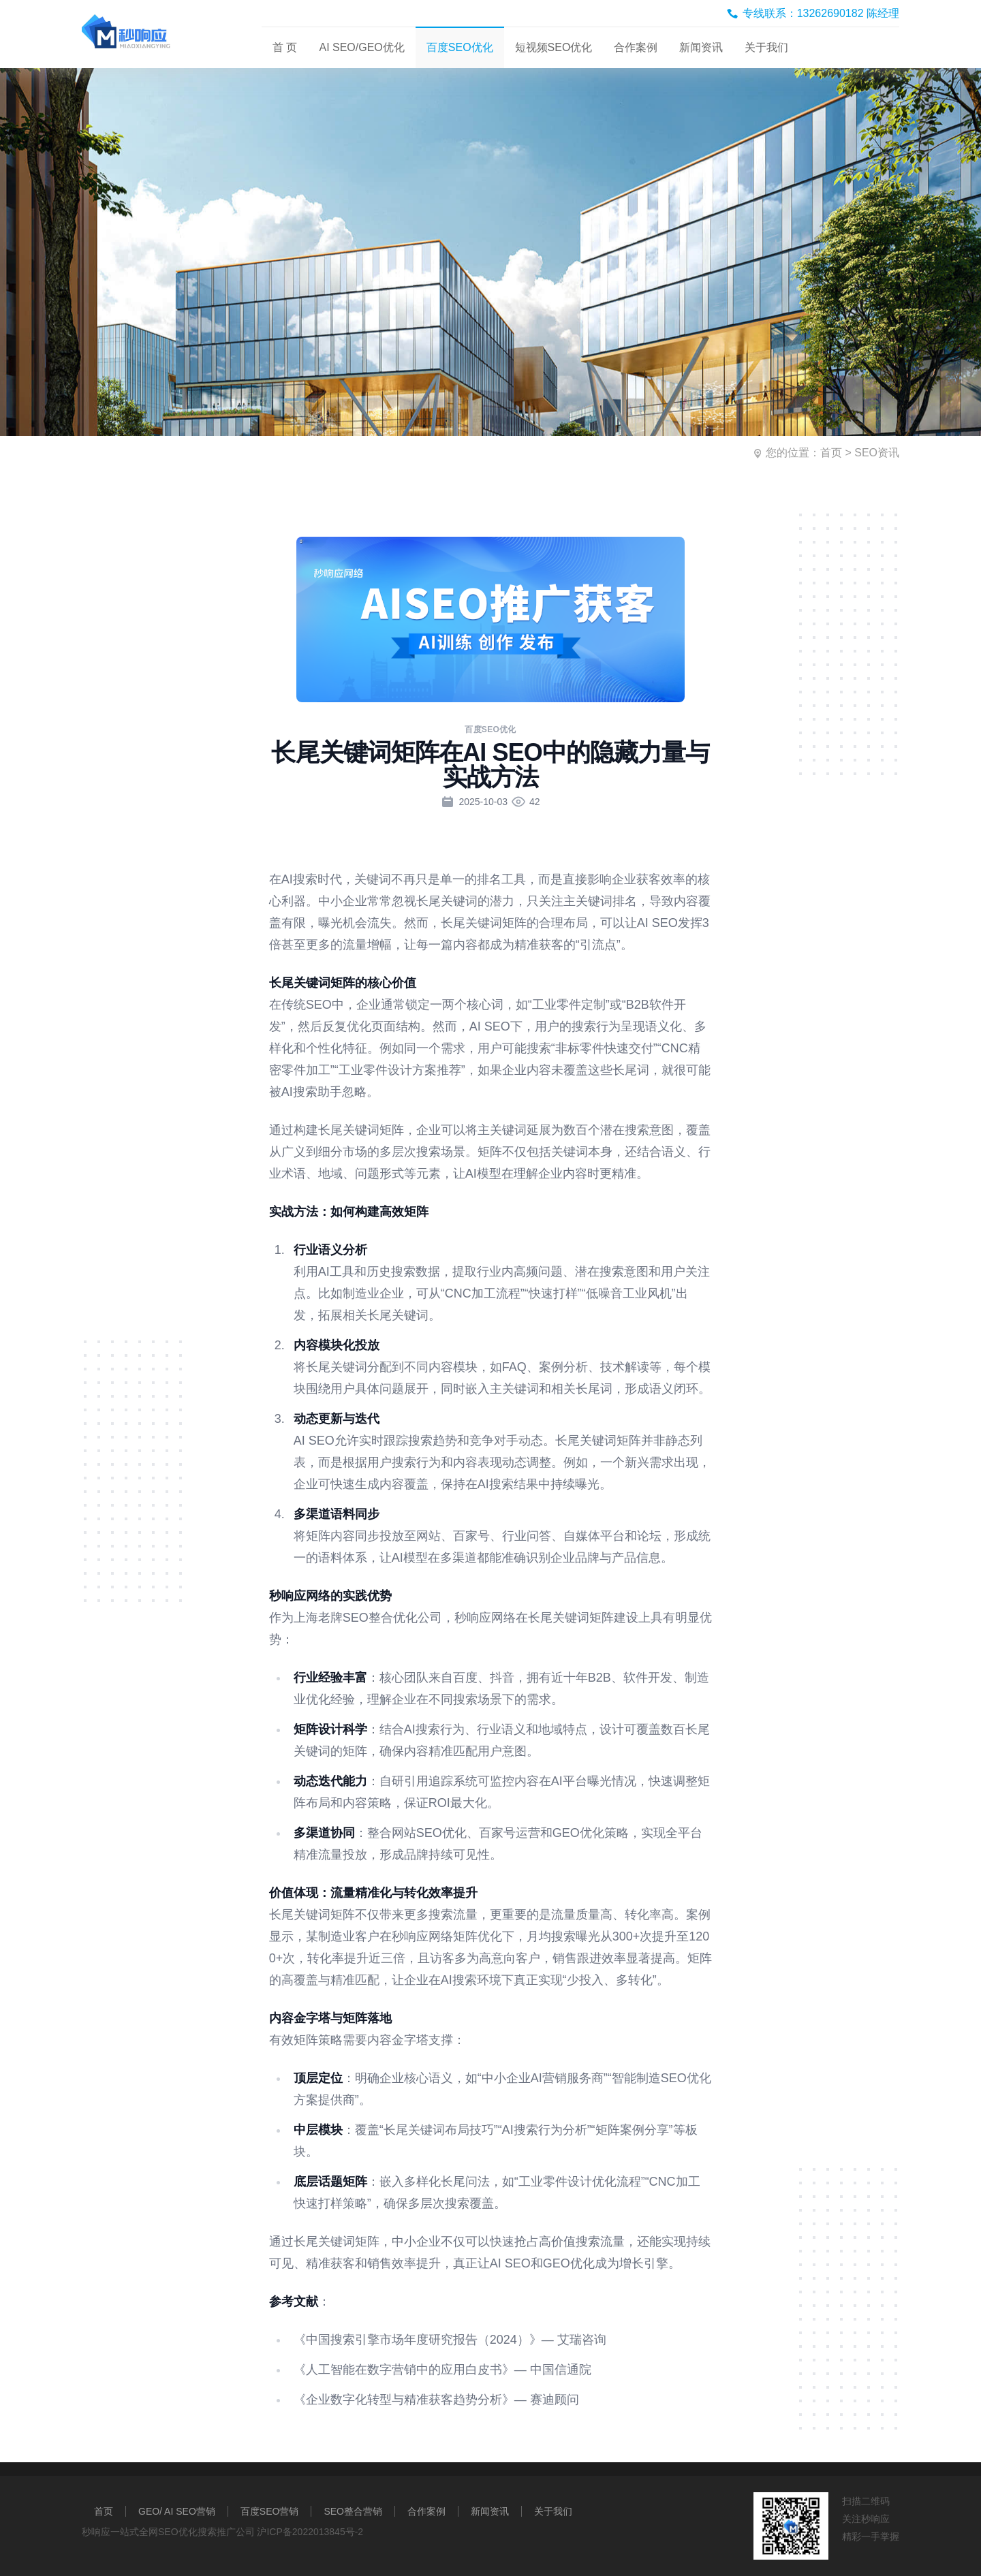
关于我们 (766, 47)
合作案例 (635, 47)
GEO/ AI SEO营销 (176, 2511)
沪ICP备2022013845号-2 (310, 2531)
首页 (831, 452)
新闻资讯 (701, 47)
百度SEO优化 (459, 47)
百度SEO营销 (269, 2511)
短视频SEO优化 (554, 47)
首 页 (284, 47)
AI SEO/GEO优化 (361, 47)
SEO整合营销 (353, 2511)
